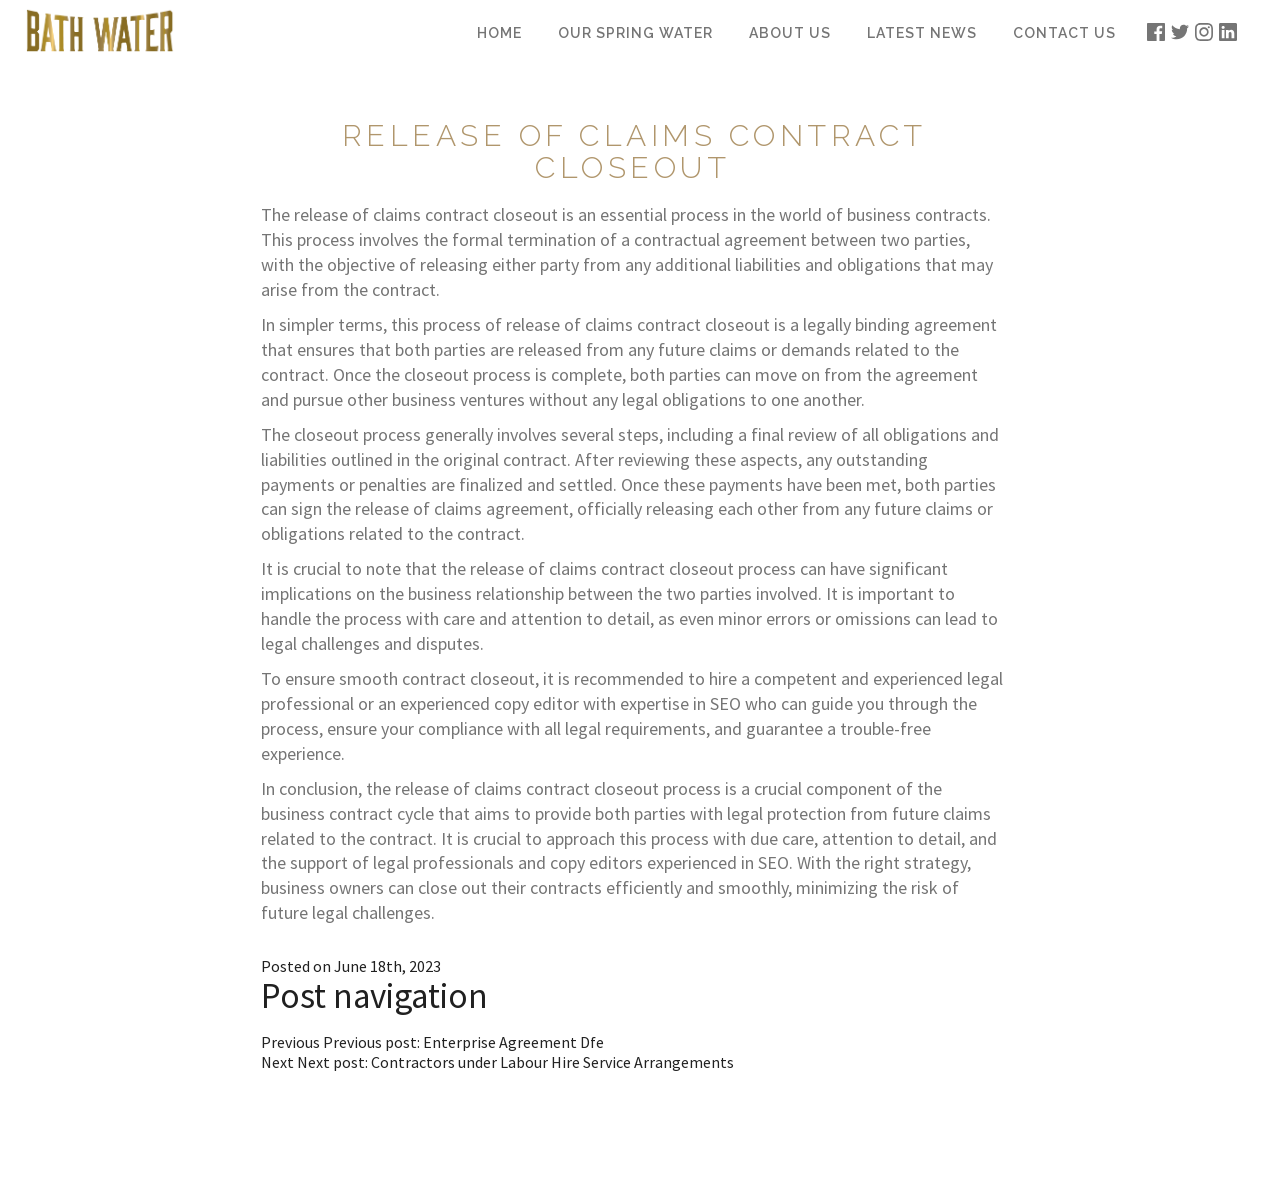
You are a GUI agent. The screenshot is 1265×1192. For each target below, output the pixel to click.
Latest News (922, 33)
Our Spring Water (635, 33)
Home (499, 33)
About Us (790, 33)
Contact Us (1064, 33)
